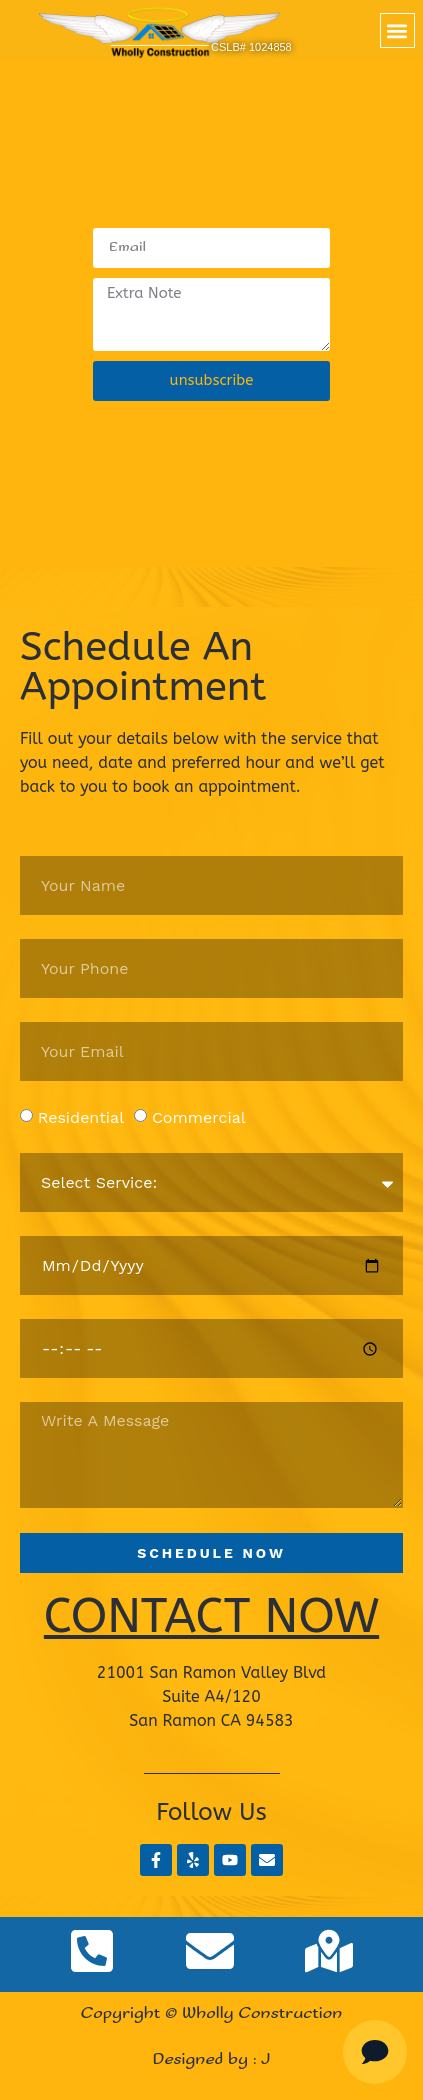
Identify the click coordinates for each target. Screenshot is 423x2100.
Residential (81, 1117)
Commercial (199, 1117)
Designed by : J (212, 2059)
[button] (397, 30)
